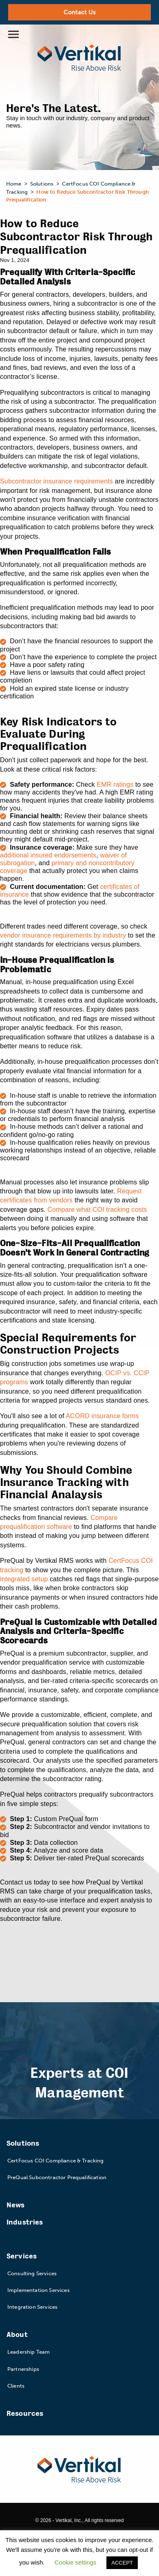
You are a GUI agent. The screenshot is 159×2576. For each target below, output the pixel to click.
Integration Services (32, 2307)
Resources (25, 2413)
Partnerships (23, 2369)
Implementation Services (38, 2290)
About (17, 2335)
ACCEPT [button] (122, 2563)
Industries (25, 2222)
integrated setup (24, 1579)
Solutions (23, 2143)
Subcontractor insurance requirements (56, 481)
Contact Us (80, 12)
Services (22, 2256)
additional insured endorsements (48, 855)
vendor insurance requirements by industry (63, 935)
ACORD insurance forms (102, 1415)
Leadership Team (28, 2352)
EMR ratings (115, 784)
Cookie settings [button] (76, 2562)
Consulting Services (32, 2273)
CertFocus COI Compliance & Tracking (55, 2160)
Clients (15, 2386)
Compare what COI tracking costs (97, 1209)
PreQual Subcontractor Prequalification (56, 2177)
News (16, 2205)
